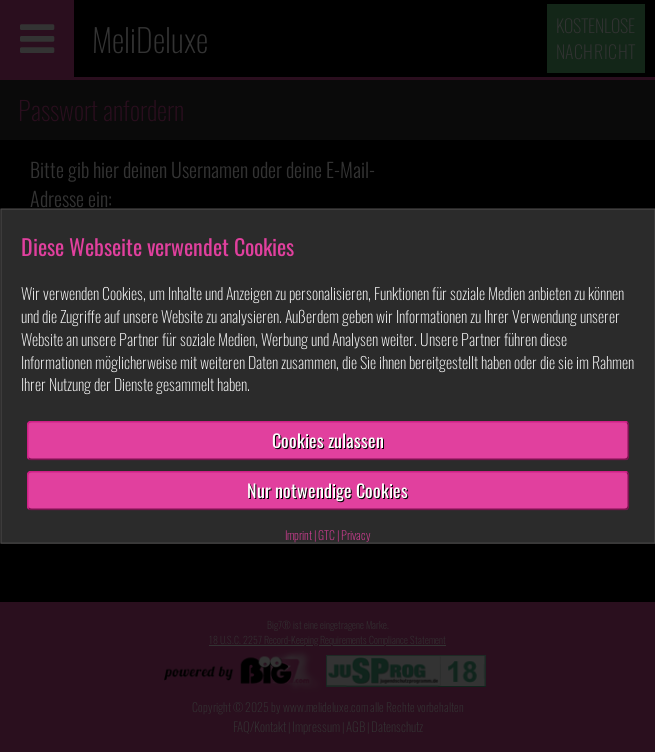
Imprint (298, 533)
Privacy (356, 533)
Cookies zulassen (328, 440)
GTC (326, 533)
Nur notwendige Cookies (327, 490)
